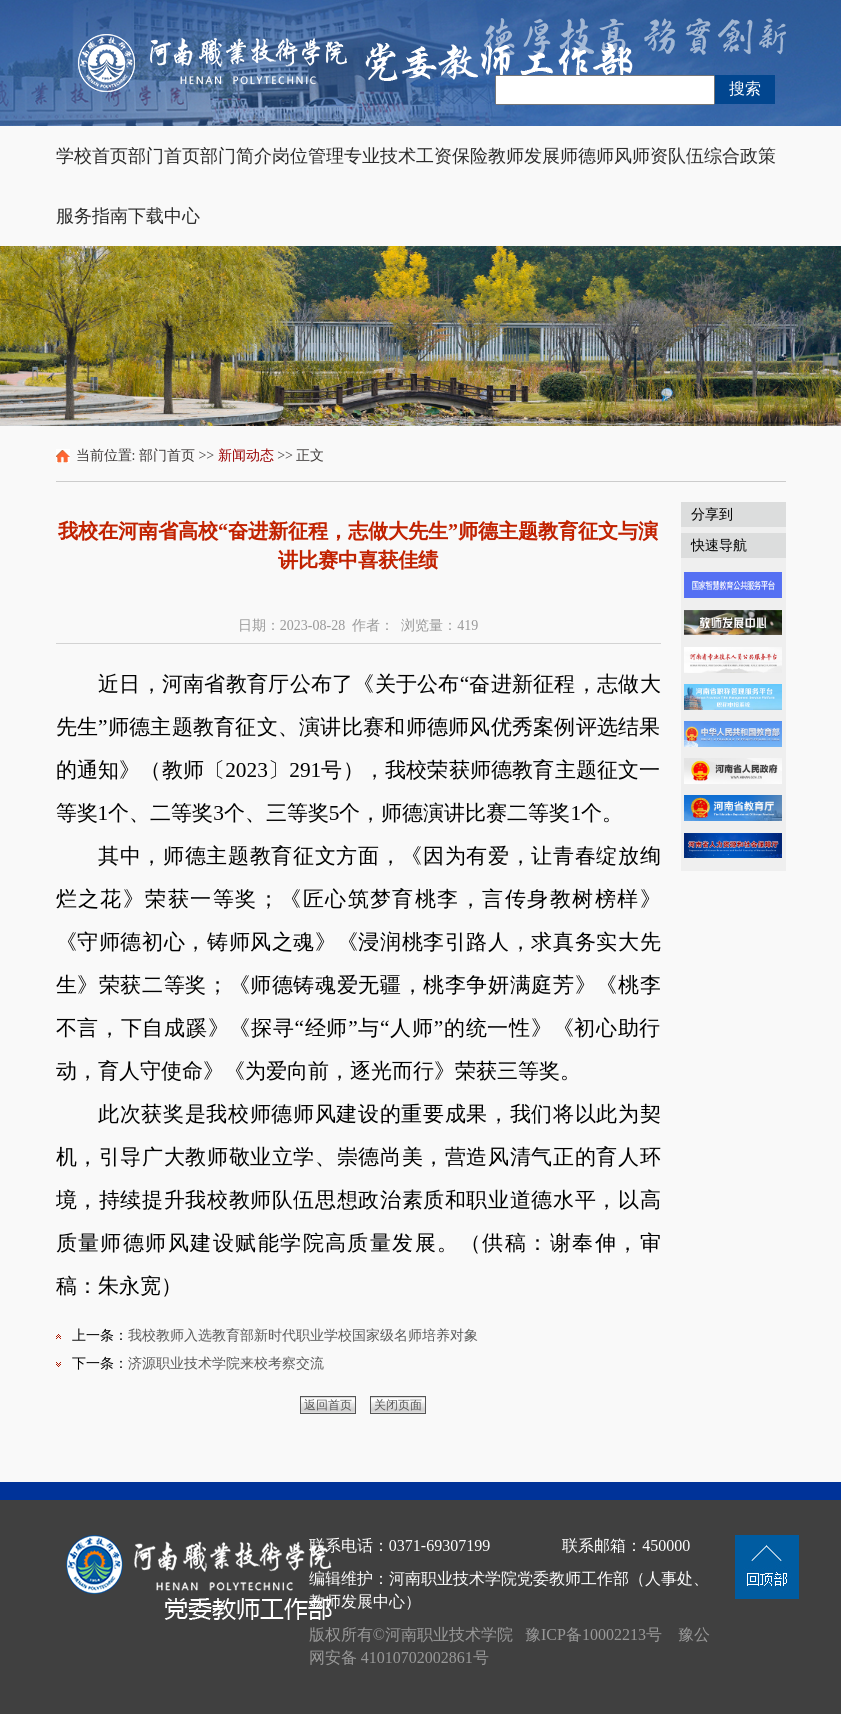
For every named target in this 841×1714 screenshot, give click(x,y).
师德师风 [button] (596, 156)
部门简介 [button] (236, 156)
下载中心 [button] (164, 216)
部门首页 (167, 455)
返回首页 (328, 1405)
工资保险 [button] (452, 156)
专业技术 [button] (380, 156)
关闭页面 (398, 1405)
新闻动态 (246, 455)
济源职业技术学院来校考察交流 (226, 1363)
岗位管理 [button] (308, 156)
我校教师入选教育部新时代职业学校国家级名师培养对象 (303, 1335)
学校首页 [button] (92, 156)
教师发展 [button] (524, 156)
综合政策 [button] (740, 156)
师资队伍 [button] (668, 156)
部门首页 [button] (164, 156)
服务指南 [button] (92, 216)
